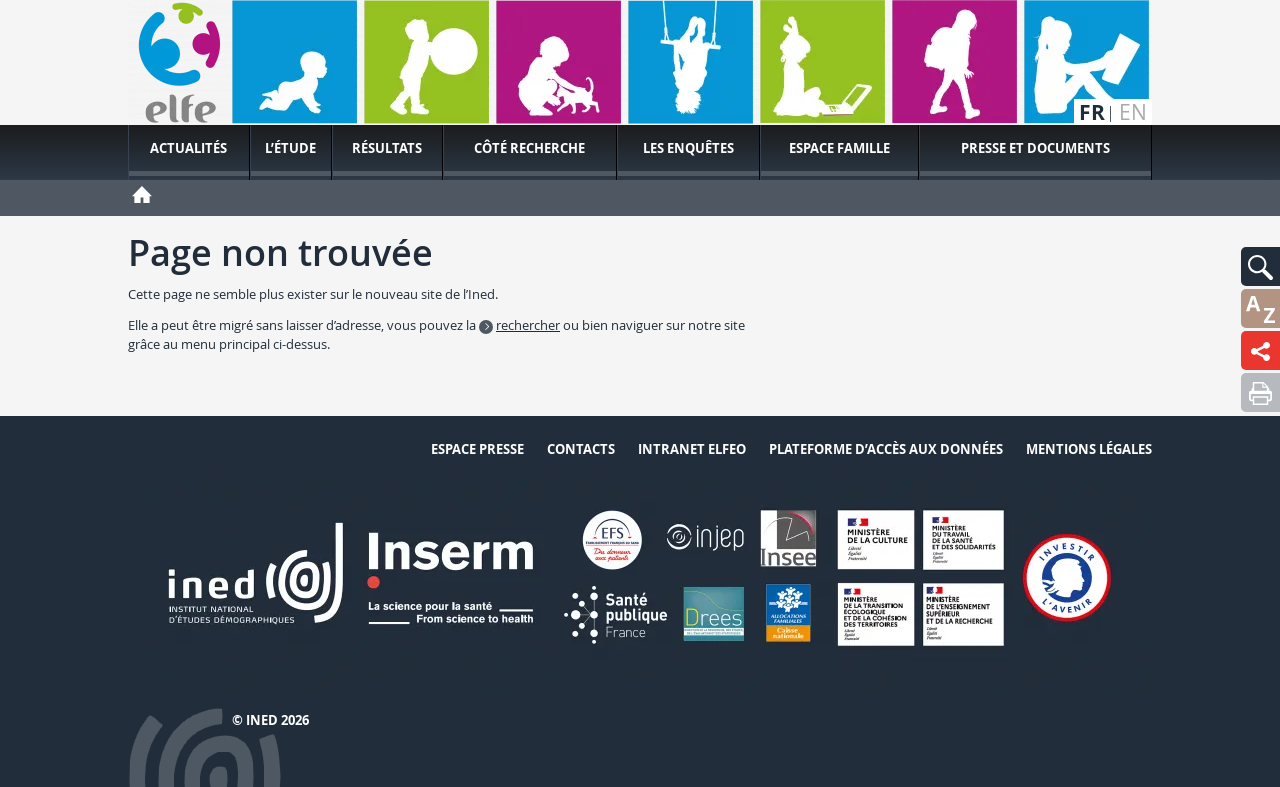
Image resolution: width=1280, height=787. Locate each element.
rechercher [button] (528, 325)
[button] (1260, 266)
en (1133, 112)
